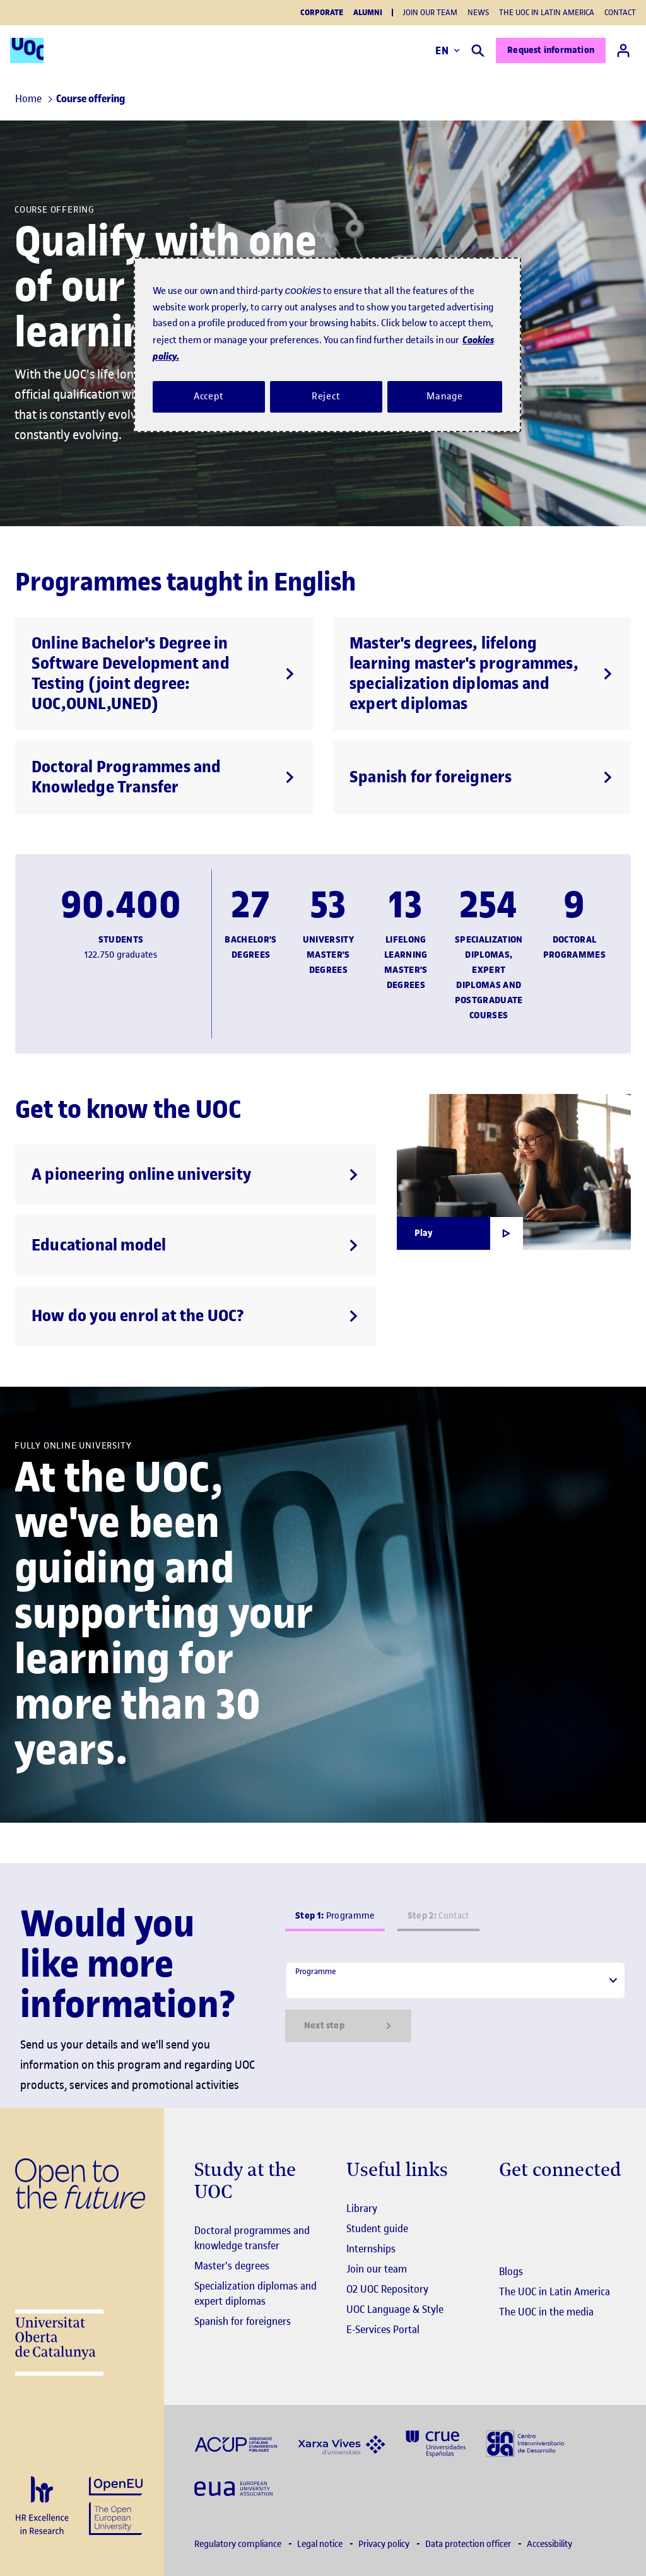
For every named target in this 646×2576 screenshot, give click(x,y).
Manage (444, 396)
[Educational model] (196, 1245)
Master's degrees (231, 2266)
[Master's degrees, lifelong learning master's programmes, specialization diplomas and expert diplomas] (482, 674)
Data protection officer (469, 2544)
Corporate (321, 12)
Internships (371, 2248)
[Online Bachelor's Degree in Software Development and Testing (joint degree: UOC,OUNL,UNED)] (164, 674)
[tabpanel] (455, 2001)
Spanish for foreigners (242, 2321)
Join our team (429, 12)
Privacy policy (384, 2544)
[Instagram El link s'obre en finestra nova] (509, 2209)
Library (361, 2208)
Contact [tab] (438, 1915)
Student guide (377, 2228)
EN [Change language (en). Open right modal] (447, 50)
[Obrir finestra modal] (460, 1233)
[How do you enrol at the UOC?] (196, 1316)
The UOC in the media (546, 2312)
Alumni (367, 12)
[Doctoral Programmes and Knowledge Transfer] (164, 777)
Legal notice (320, 2544)
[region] (327, 344)
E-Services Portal (383, 2329)
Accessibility (549, 2544)
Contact (620, 12)
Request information (550, 50)
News (478, 12)
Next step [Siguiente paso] (348, 2025)
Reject (326, 396)
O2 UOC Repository (387, 2289)
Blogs (511, 2271)
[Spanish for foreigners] (482, 777)
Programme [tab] (335, 1915)
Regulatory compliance (238, 2544)
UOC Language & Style (394, 2309)
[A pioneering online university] (196, 1174)
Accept (209, 396)
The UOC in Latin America (546, 12)
